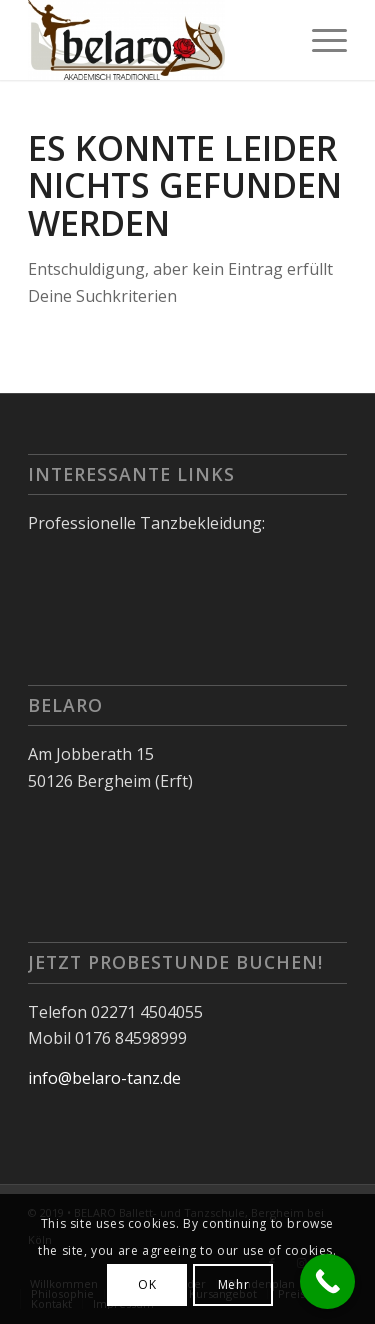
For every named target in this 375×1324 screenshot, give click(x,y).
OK (147, 1284)
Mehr (233, 1284)
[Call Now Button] (327, 1281)
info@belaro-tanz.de (104, 1078)
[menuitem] (319, 40)
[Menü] (319, 40)
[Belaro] (155, 40)
